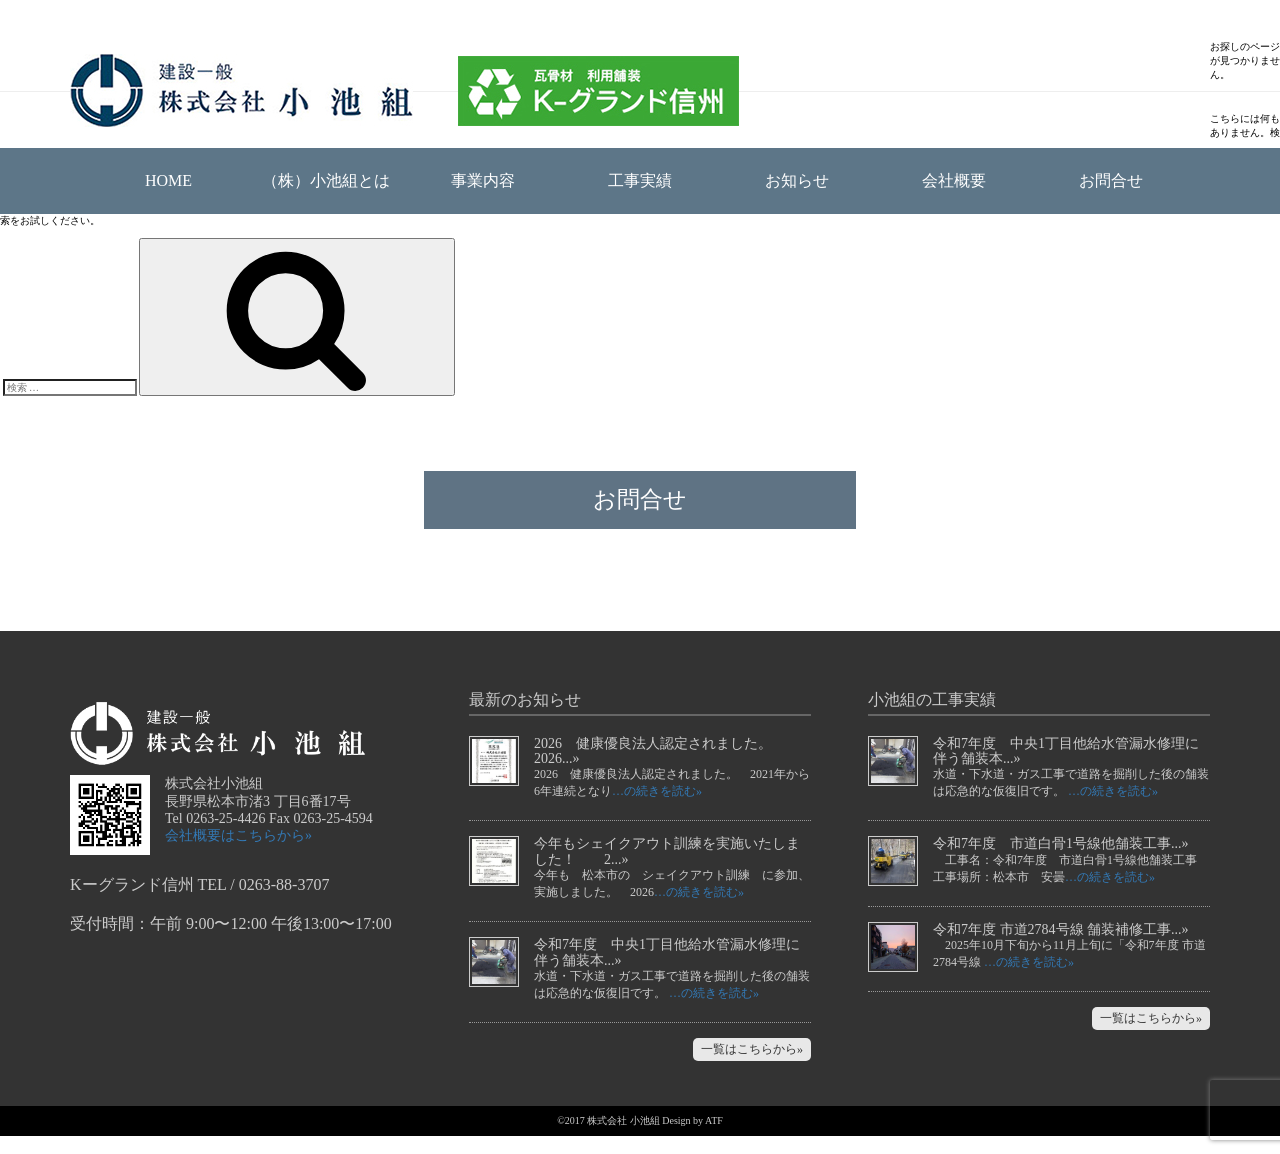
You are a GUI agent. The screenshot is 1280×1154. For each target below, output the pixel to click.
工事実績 (640, 180)
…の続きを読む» (657, 809)
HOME (168, 180)
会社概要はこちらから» (238, 853)
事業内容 (483, 180)
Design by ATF (692, 1138)
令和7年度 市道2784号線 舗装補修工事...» (1061, 947)
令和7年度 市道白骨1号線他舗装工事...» (1061, 861)
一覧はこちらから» (752, 1067)
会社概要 (954, 180)
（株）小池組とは (326, 180)
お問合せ (1111, 180)
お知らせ (797, 180)
